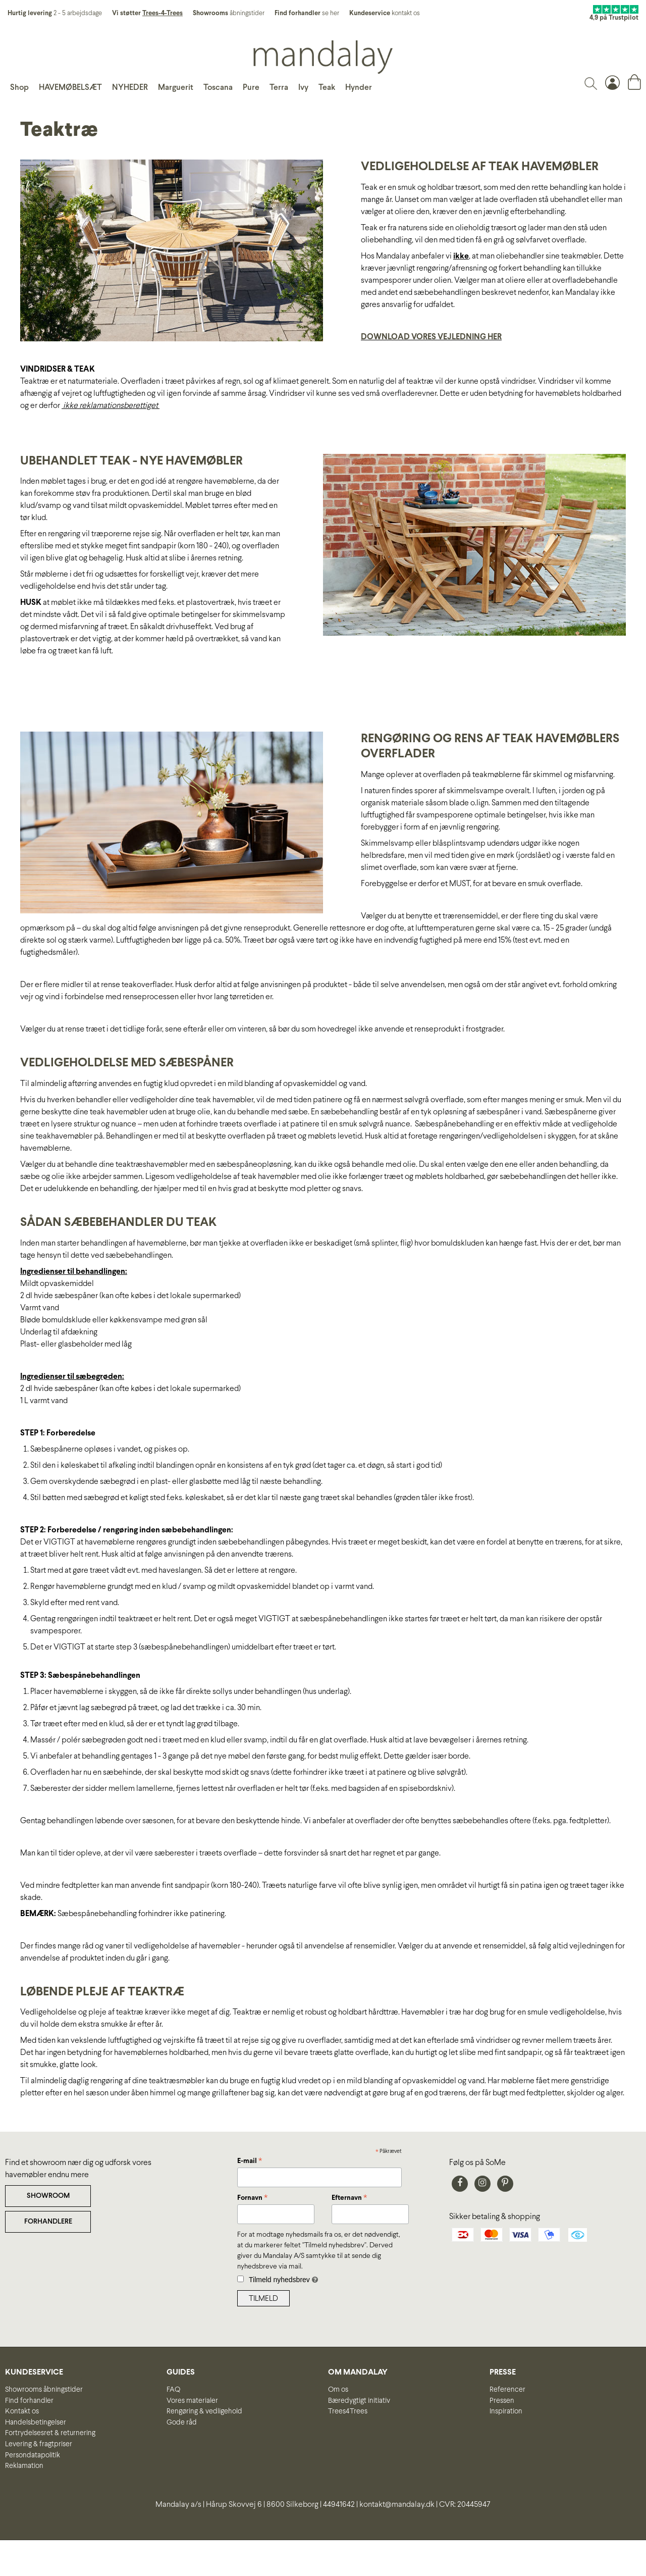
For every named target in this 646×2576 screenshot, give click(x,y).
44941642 (339, 2504)
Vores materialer (192, 2400)
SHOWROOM (48, 2196)
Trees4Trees (347, 2411)
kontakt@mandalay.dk (397, 2504)
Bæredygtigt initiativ (359, 2400)
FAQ (173, 2389)
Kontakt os (22, 2411)
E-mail (249, 2162)
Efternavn (349, 2199)
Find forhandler (29, 2400)
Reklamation (24, 2465)
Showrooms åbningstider (44, 2389)
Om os (338, 2389)
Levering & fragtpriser (38, 2444)
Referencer (507, 2389)
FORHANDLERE (48, 2222)
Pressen (502, 2400)
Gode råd (182, 2422)
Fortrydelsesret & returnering (50, 2433)
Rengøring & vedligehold (204, 2411)
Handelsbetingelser (35, 2422)
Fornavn (252, 2199)
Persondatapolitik (32, 2455)
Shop (19, 87)
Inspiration (506, 2411)
